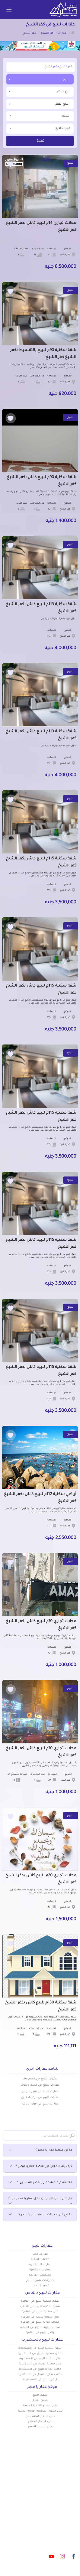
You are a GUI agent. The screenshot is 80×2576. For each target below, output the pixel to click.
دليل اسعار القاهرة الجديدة (40, 2405)
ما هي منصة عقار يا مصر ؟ (40, 2150)
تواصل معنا (31, 2508)
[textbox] (40, 91)
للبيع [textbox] (66, 79)
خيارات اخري (40, 128)
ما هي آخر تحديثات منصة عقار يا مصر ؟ (40, 2214)
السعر (40, 116)
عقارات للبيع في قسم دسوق (40, 2085)
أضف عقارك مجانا (27, 2487)
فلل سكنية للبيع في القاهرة (40, 2311)
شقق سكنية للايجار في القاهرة (40, 2306)
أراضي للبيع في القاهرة (40, 2332)
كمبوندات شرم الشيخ (40, 2280)
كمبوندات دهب (40, 2285)
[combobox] (40, 79)
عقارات (72, 2487)
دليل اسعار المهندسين (40, 2416)
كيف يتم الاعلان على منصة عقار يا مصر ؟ (40, 2166)
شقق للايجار (40, 2400)
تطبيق (40, 141)
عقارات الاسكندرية (40, 2264)
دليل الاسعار (31, 2494)
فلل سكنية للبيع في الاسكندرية (39, 2358)
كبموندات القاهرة (40, 2270)
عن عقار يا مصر (29, 2501)
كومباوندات (69, 2494)
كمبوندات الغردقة (40, 2275)
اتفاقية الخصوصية (64, 2515)
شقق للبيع (40, 2395)
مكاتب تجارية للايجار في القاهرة (40, 2327)
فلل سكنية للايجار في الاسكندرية (40, 2364)
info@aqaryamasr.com (42, 2537)
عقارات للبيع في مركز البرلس (40, 2091)
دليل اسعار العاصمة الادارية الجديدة (40, 2411)
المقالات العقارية (64, 2501)
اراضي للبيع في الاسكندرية (40, 2379)
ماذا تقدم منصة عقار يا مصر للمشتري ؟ (40, 2182)
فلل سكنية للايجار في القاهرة (40, 2317)
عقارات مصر (40, 2254)
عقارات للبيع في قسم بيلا (40, 2079)
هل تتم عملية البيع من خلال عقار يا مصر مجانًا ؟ (40, 2201)
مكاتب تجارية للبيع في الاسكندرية (40, 2369)
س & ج (72, 2508)
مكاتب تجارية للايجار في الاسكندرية (40, 2374)
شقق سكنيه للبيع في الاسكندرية (39, 2348)
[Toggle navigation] (9, 10)
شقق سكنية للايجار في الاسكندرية (40, 2353)
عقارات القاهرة (40, 2259)
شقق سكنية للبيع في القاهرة (40, 2301)
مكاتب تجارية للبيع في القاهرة (40, 2322)
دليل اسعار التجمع (40, 2426)
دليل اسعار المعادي (40, 2421)
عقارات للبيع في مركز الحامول (40, 2097)
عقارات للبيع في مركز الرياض (40, 2104)
